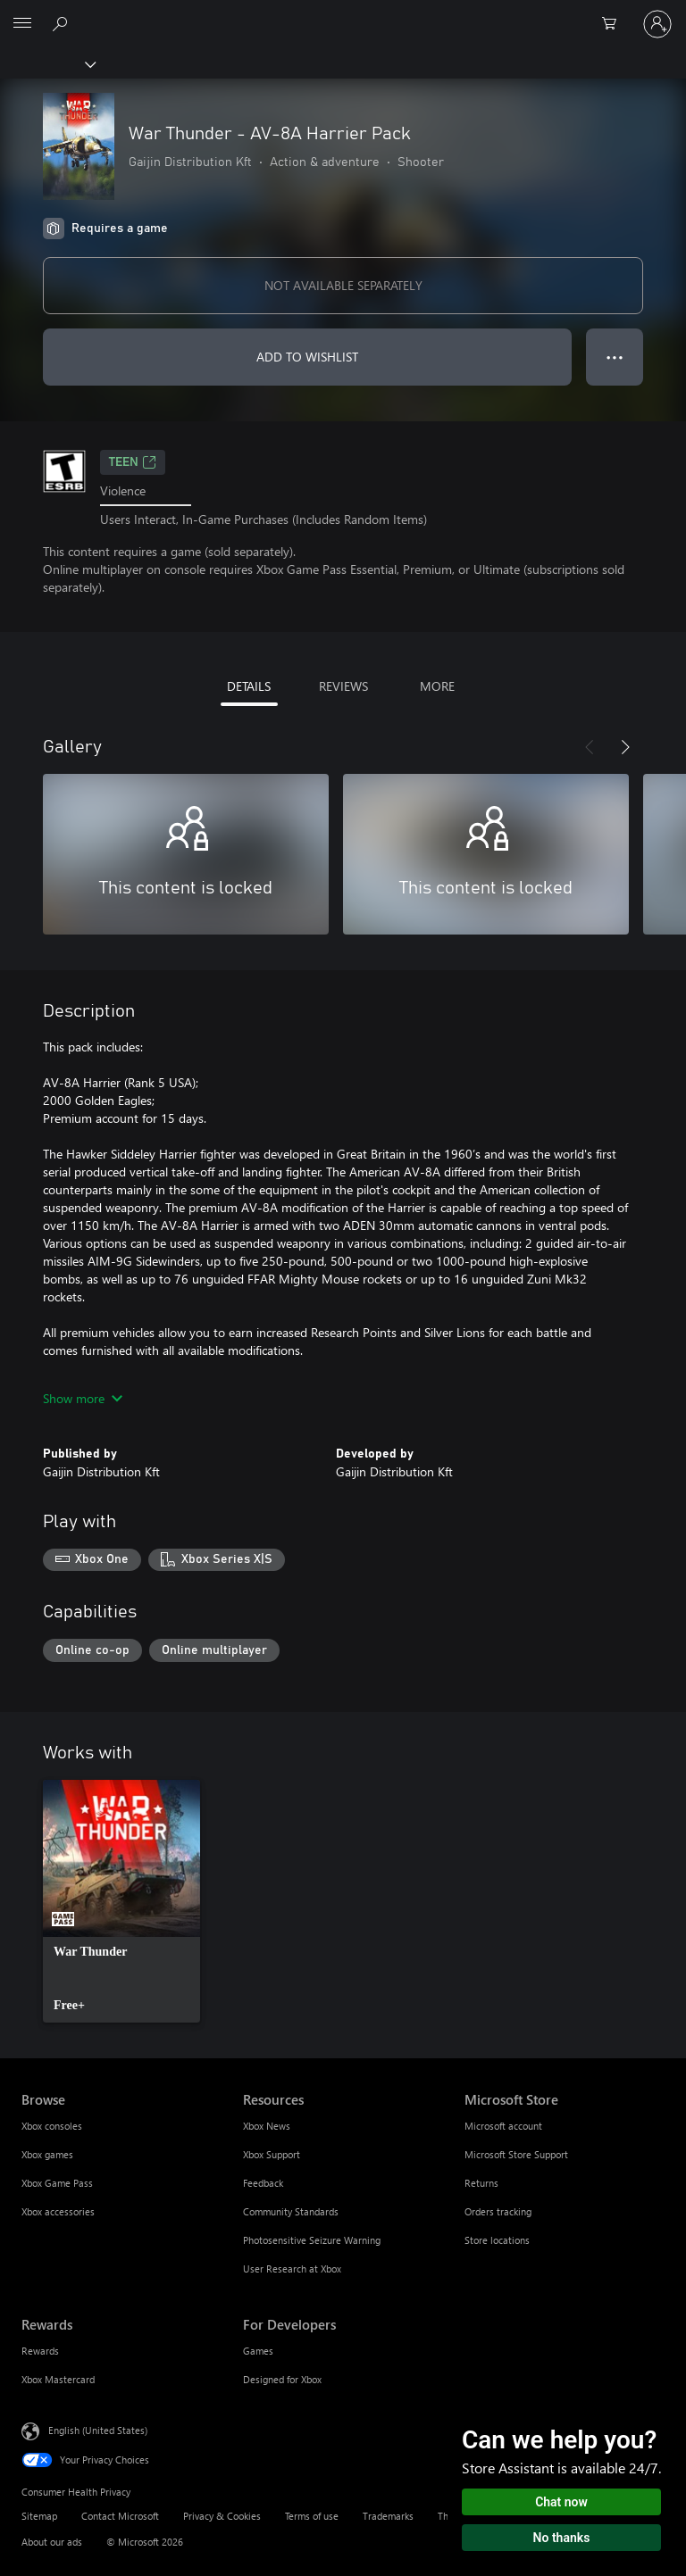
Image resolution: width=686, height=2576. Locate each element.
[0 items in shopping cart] (614, 24)
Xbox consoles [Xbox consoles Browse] (51, 2125)
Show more (82, 1398)
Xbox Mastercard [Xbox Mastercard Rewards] (58, 2379)
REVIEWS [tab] (343, 685)
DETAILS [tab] (249, 685)
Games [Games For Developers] (258, 2350)
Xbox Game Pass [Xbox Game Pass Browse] (57, 2183)
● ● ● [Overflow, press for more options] (615, 356)
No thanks (561, 2537)
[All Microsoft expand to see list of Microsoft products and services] (22, 24)
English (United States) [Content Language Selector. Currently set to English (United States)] (97, 2430)
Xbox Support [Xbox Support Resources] (271, 2154)
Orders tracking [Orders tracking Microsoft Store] (497, 2211)
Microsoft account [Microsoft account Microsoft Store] (503, 2125)
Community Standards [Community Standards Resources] (291, 2211)
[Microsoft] (342, 13)
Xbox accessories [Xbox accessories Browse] (58, 2211)
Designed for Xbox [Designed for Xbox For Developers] (282, 2379)
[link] (121, 1901)
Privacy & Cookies (222, 2516)
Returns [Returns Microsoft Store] (481, 2183)
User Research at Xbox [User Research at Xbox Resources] (292, 2268)
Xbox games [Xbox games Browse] (47, 2154)
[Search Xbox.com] (62, 23)
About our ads (51, 2541)
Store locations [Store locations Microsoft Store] (497, 2240)
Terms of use (312, 2516)
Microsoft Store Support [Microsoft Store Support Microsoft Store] (516, 2154)
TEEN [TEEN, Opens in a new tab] (132, 462)
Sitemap (39, 2516)
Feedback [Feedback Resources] (263, 2183)
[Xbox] (46, 63)
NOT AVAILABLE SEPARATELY (343, 285)
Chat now (561, 2502)
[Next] (625, 747)
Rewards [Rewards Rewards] (40, 2350)
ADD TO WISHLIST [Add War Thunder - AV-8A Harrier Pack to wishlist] (307, 356)
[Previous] (589, 747)
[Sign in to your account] (657, 24)
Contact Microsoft (120, 2516)
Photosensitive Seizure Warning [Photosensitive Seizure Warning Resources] (312, 2240)
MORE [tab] (437, 685)
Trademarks (388, 2516)
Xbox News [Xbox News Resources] (266, 2125)
